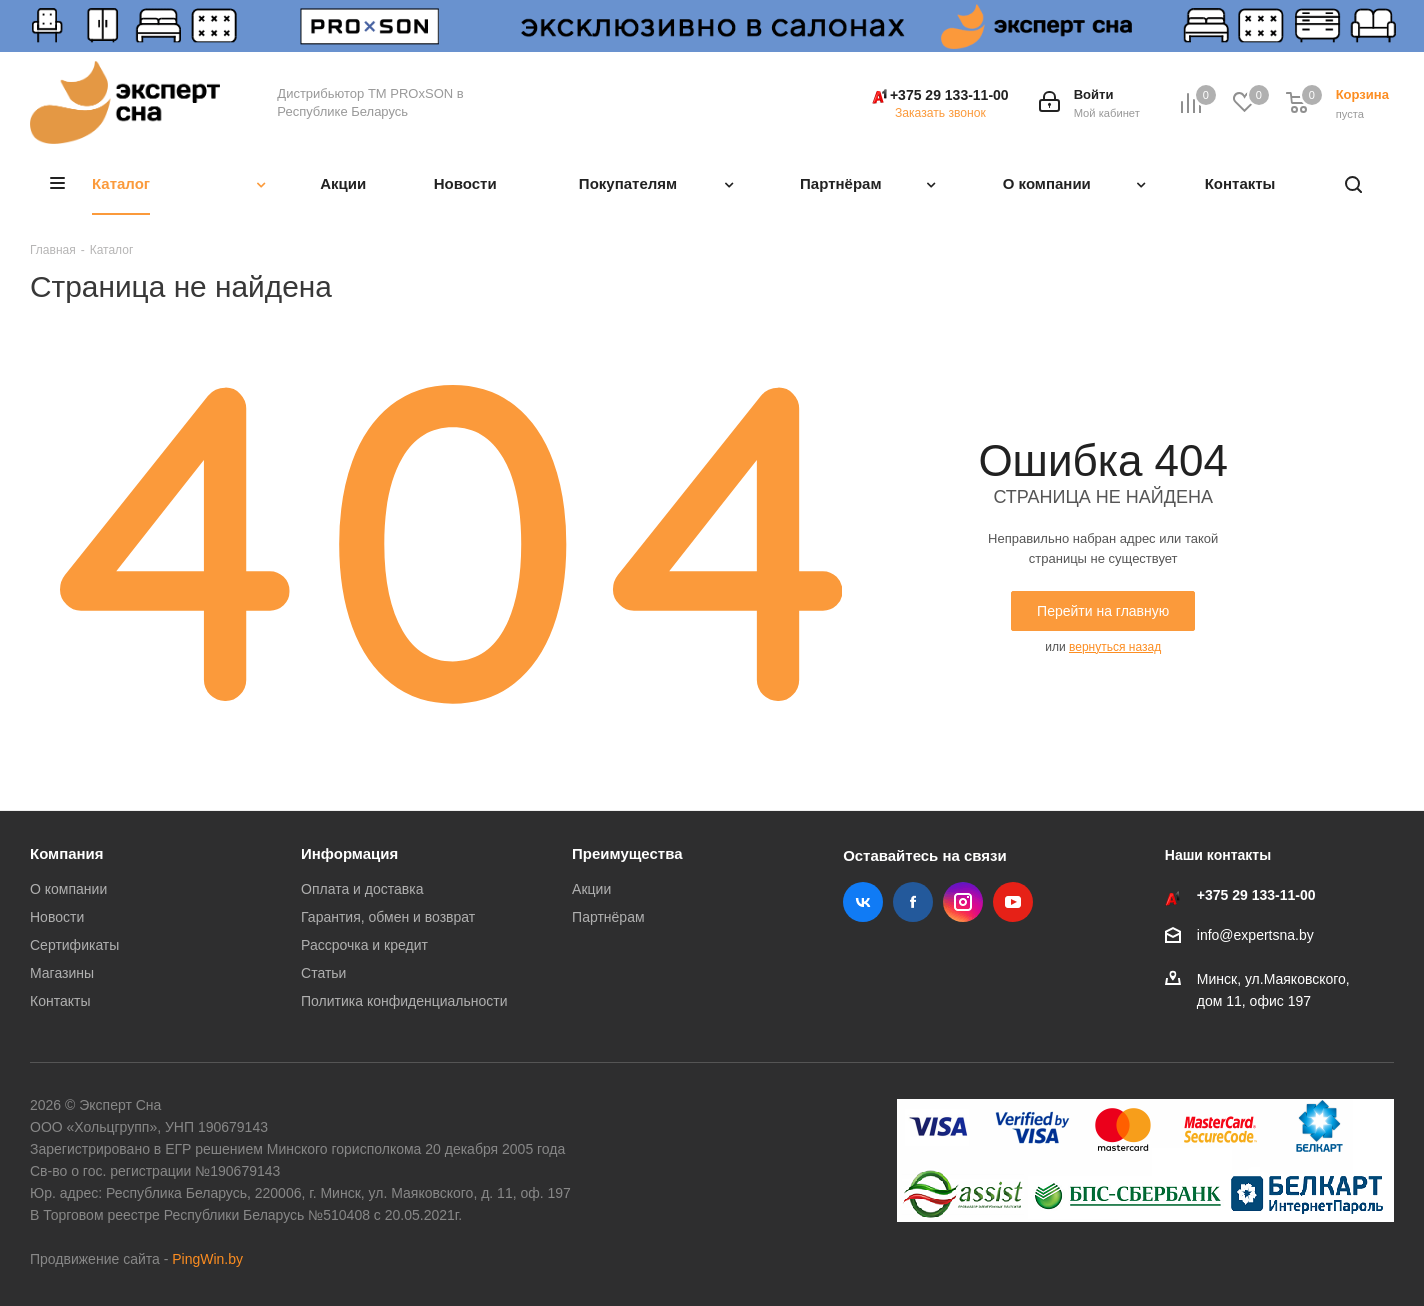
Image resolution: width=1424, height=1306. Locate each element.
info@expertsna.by (1255, 935)
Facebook (913, 902)
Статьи (323, 973)
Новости (57, 917)
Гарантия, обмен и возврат (388, 917)
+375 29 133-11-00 (949, 95)
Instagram (963, 902)
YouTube (1013, 902)
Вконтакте (863, 902)
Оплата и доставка (362, 889)
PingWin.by (207, 1259)
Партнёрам (608, 917)
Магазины (62, 973)
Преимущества (627, 853)
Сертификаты (74, 945)
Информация (349, 853)
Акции (591, 889)
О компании (68, 889)
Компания (67, 853)
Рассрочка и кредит (364, 945)
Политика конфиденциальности (404, 1001)
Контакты (60, 1001)
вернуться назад (1115, 647)
